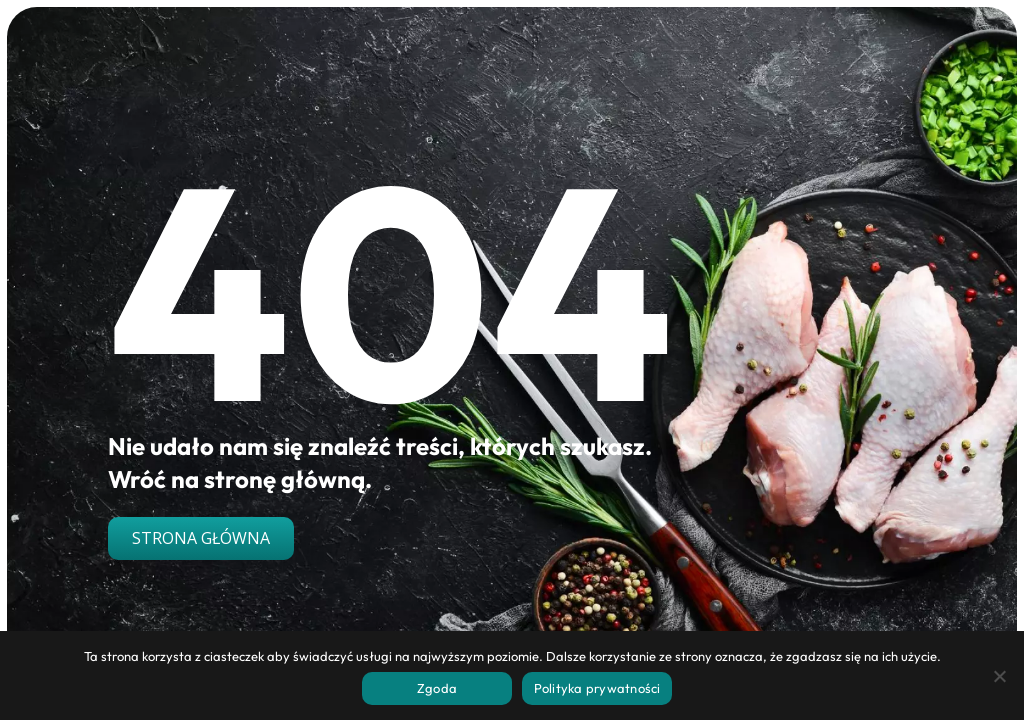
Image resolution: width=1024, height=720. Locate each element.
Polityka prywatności (597, 688)
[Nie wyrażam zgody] (999, 676)
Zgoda (437, 688)
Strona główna (201, 538)
